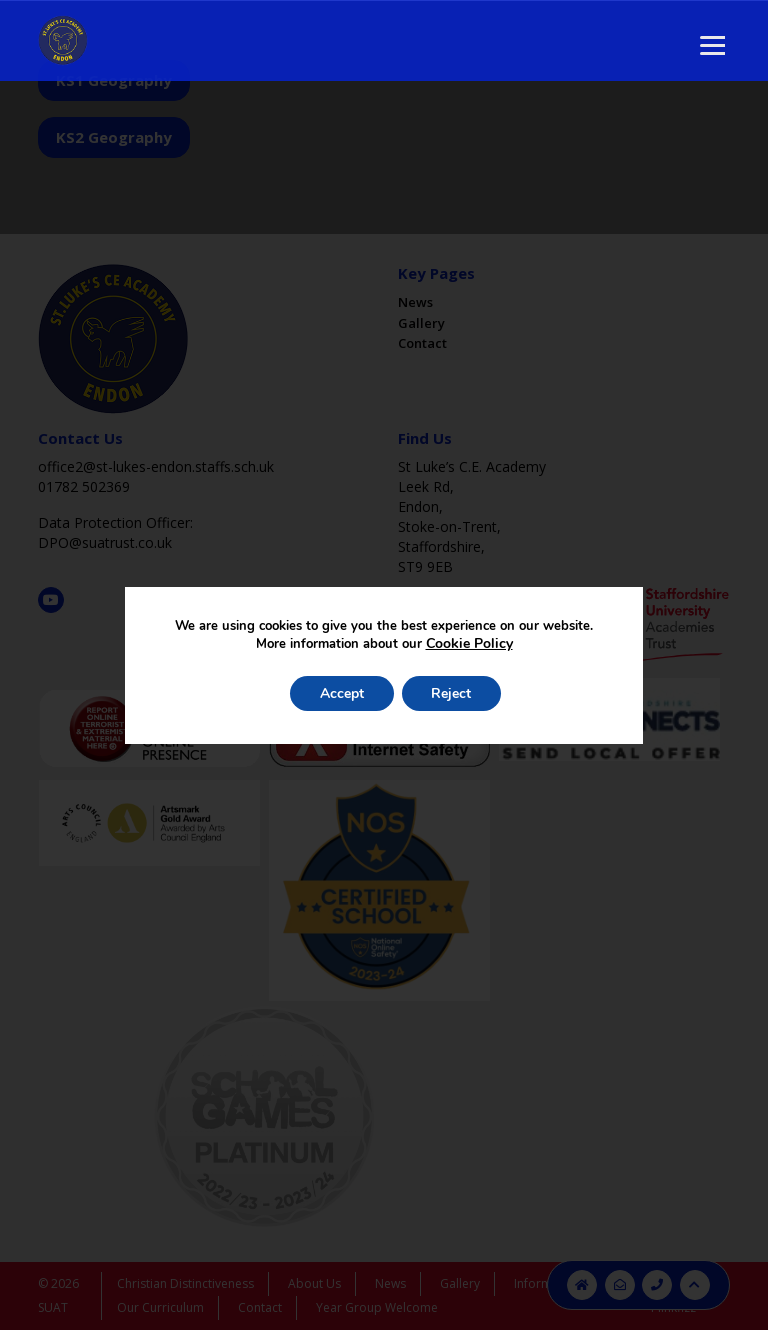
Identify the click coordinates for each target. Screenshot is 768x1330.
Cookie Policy (469, 643)
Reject (452, 693)
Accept (342, 693)
